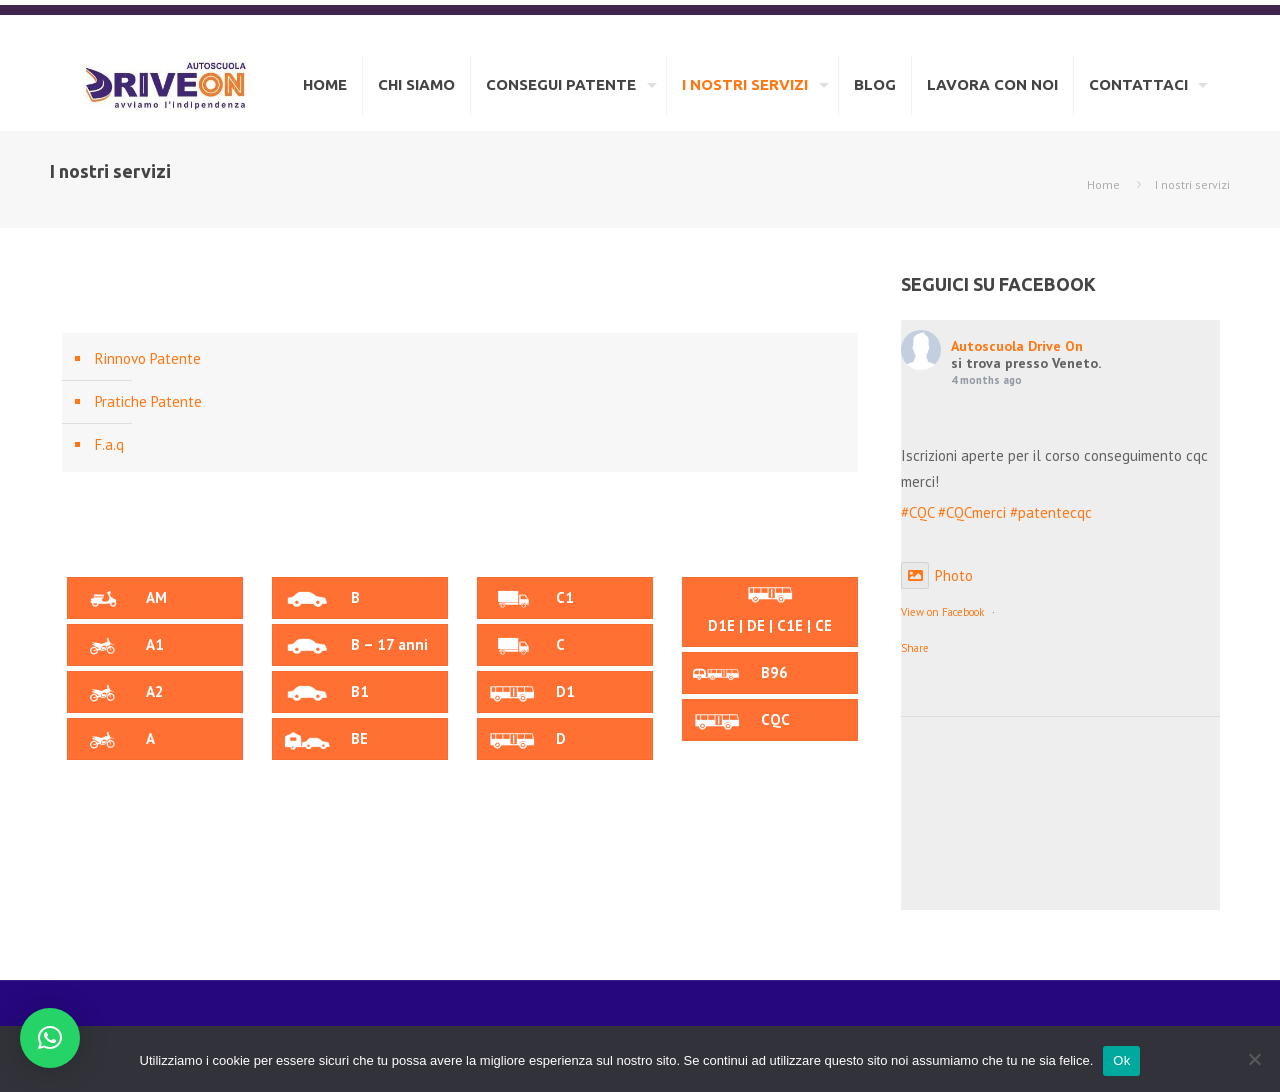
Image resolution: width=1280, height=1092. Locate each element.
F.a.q (109, 444)
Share (915, 648)
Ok (1121, 1060)
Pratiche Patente (148, 401)
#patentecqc (1051, 512)
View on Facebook (942, 612)
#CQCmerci (972, 512)
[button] (50, 1038)
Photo (937, 575)
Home (1103, 184)
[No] (1255, 1059)
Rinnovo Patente (148, 358)
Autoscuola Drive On (1017, 346)
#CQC (917, 512)
